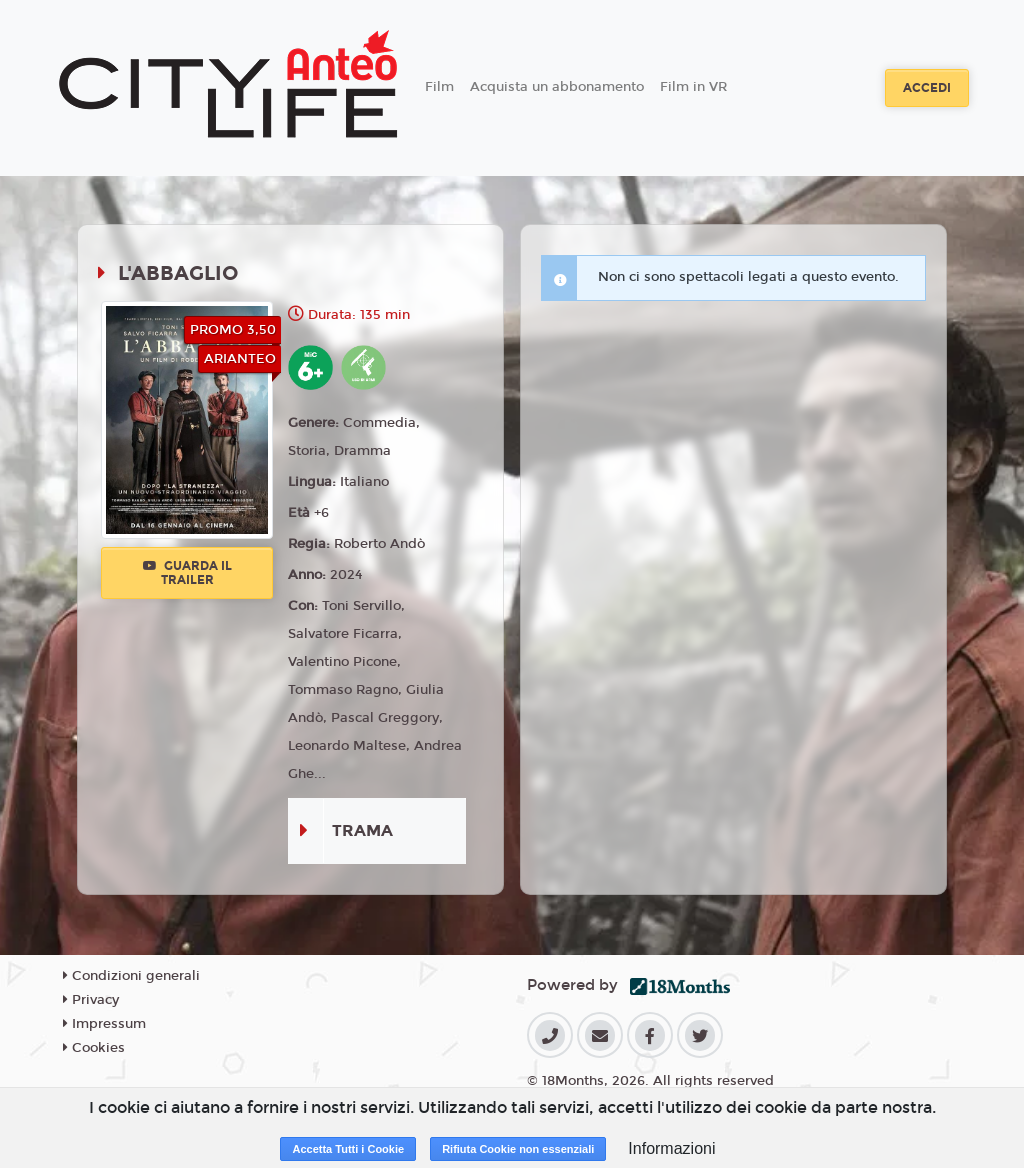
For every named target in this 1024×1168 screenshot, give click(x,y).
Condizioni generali (131, 976)
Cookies (94, 1048)
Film (439, 87)
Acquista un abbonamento (557, 87)
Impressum (104, 1024)
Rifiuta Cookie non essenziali (518, 1149)
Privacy (91, 1000)
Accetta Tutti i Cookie (348, 1149)
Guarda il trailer (187, 573)
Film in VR (693, 87)
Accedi (927, 88)
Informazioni (671, 1148)
